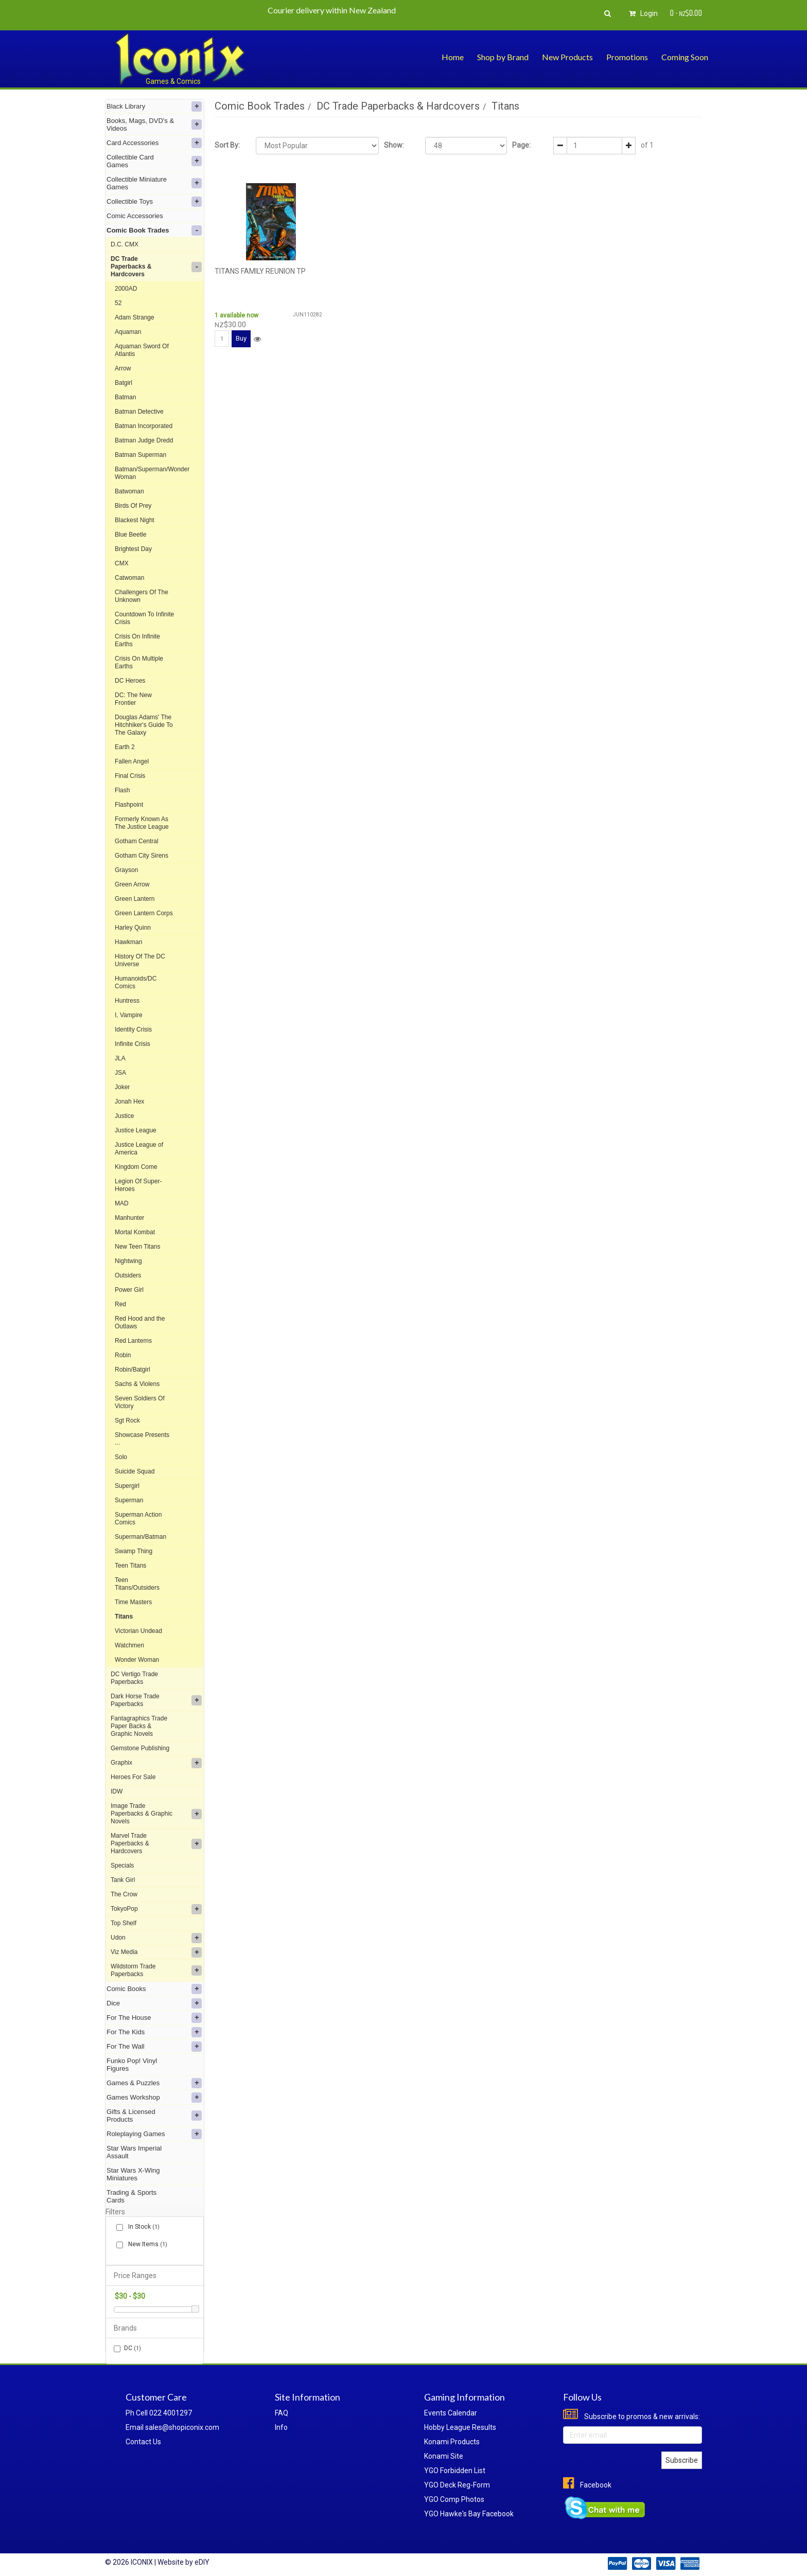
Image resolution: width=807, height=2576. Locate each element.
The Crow (124, 1894)
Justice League (135, 1130)
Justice (124, 1116)
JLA (120, 1058)
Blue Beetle (130, 534)
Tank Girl (123, 1880)
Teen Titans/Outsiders (137, 1583)
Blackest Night (134, 520)
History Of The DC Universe (140, 960)
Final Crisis (130, 775)
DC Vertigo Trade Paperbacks (134, 1678)
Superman (129, 1500)
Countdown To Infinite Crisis (144, 618)
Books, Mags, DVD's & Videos (154, 124)
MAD (122, 1203)
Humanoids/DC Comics (135, 982)
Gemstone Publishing (140, 1748)
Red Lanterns (133, 1340)
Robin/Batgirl (132, 1369)
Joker (122, 1087)
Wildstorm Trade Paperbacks (156, 1970)
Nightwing (128, 1261)
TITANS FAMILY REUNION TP (260, 271)
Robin (123, 1355)
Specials (122, 1865)
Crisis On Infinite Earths (137, 640)
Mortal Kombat (135, 1232)
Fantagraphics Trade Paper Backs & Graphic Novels (139, 1726)
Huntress (127, 1000)
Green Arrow (132, 884)
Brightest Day (133, 549)
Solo (121, 1457)
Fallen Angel (132, 761)
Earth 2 (125, 747)
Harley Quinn (133, 927)
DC (127, 2348)
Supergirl (127, 1485)
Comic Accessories (135, 216)
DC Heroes (130, 680)
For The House (154, 2018)
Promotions (627, 57)
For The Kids (154, 2032)
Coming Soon (684, 57)
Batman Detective (139, 411)
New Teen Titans (138, 1246)
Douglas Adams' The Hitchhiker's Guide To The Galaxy (144, 725)
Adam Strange (134, 317)
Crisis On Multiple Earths (139, 662)
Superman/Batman (140, 1536)
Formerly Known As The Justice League (142, 822)
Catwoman (129, 577)
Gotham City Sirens (141, 855)
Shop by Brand (503, 57)
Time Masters (133, 1602)
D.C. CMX (124, 244)
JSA (120, 1072)
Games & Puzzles (154, 2083)
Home (453, 57)
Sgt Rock (127, 1420)
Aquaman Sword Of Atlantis (142, 350)
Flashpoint (129, 804)
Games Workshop (154, 2097)
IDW (116, 1791)
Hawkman (128, 942)
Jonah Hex (129, 1101)
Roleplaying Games (154, 2134)
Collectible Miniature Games (154, 183)
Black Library (154, 106)
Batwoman (129, 491)
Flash (122, 790)
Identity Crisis (133, 1029)
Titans (124, 1616)
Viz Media (156, 1952)
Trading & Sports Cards (131, 2196)
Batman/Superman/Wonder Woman (152, 473)
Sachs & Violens (137, 1384)
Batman (125, 397)
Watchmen (129, 1645)
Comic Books (154, 1989)
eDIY (202, 2562)
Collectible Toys (154, 202)
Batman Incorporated (143, 426)
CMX (122, 563)
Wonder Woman (137, 1659)
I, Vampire (129, 1015)
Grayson (126, 870)
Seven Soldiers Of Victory (140, 1402)
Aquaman (128, 331)
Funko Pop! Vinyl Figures (132, 2064)
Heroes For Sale (133, 1777)
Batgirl (123, 382)
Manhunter (129, 1217)
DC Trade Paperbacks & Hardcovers (156, 266)
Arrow (123, 368)
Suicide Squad (134, 1471)
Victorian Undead (138, 1631)
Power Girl (129, 1289)
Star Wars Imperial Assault (134, 2152)
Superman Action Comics (138, 1518)
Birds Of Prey (133, 505)
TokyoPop (156, 1909)
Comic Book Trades (154, 230)
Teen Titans (130, 1565)
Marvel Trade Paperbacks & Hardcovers (156, 1843)
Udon (156, 1938)
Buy (241, 338)
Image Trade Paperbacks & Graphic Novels (156, 1813)
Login (642, 13)
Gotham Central (137, 841)
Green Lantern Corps (144, 913)
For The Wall (154, 2046)
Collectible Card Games (154, 161)
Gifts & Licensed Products (154, 2115)
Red (120, 1304)
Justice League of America (139, 1148)
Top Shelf (123, 1923)
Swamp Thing (133, 1551)
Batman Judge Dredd (144, 440)
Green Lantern (134, 898)
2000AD (126, 288)
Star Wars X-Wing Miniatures (133, 2174)
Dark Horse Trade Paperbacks (156, 1700)
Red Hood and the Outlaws (140, 1322)
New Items (145, 2244)
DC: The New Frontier (133, 698)
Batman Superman (140, 454)
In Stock (142, 2227)
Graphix (156, 1763)
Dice (154, 2003)
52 (118, 303)
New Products (567, 57)
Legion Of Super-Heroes (138, 1185)
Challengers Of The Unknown (141, 596)
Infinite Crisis (132, 1043)
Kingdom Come (136, 1166)
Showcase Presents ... (142, 1438)
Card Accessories (154, 143)
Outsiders (128, 1275)
